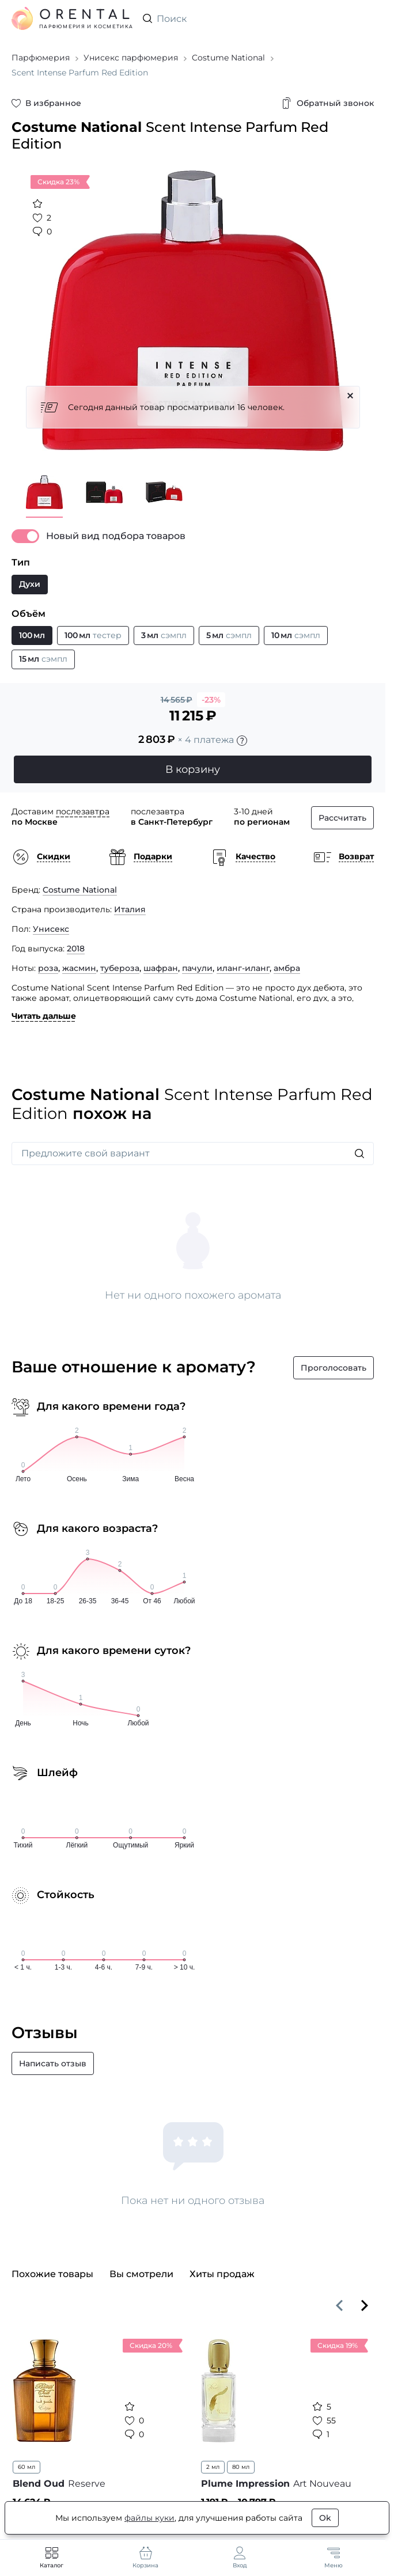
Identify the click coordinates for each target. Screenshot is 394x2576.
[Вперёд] (364, 2305)
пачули (197, 968)
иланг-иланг (243, 968)
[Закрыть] (350, 396)
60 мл (26, 2467)
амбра (287, 968)
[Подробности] (242, 740)
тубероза (119, 968)
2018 (76, 948)
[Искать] (359, 1153)
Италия (130, 909)
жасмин (79, 968)
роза (48, 968)
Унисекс (51, 929)
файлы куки (149, 2518)
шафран (160, 968)
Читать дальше (44, 1016)
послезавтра (82, 811)
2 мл (212, 2467)
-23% (211, 700)
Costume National (80, 890)
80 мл (240, 2467)
